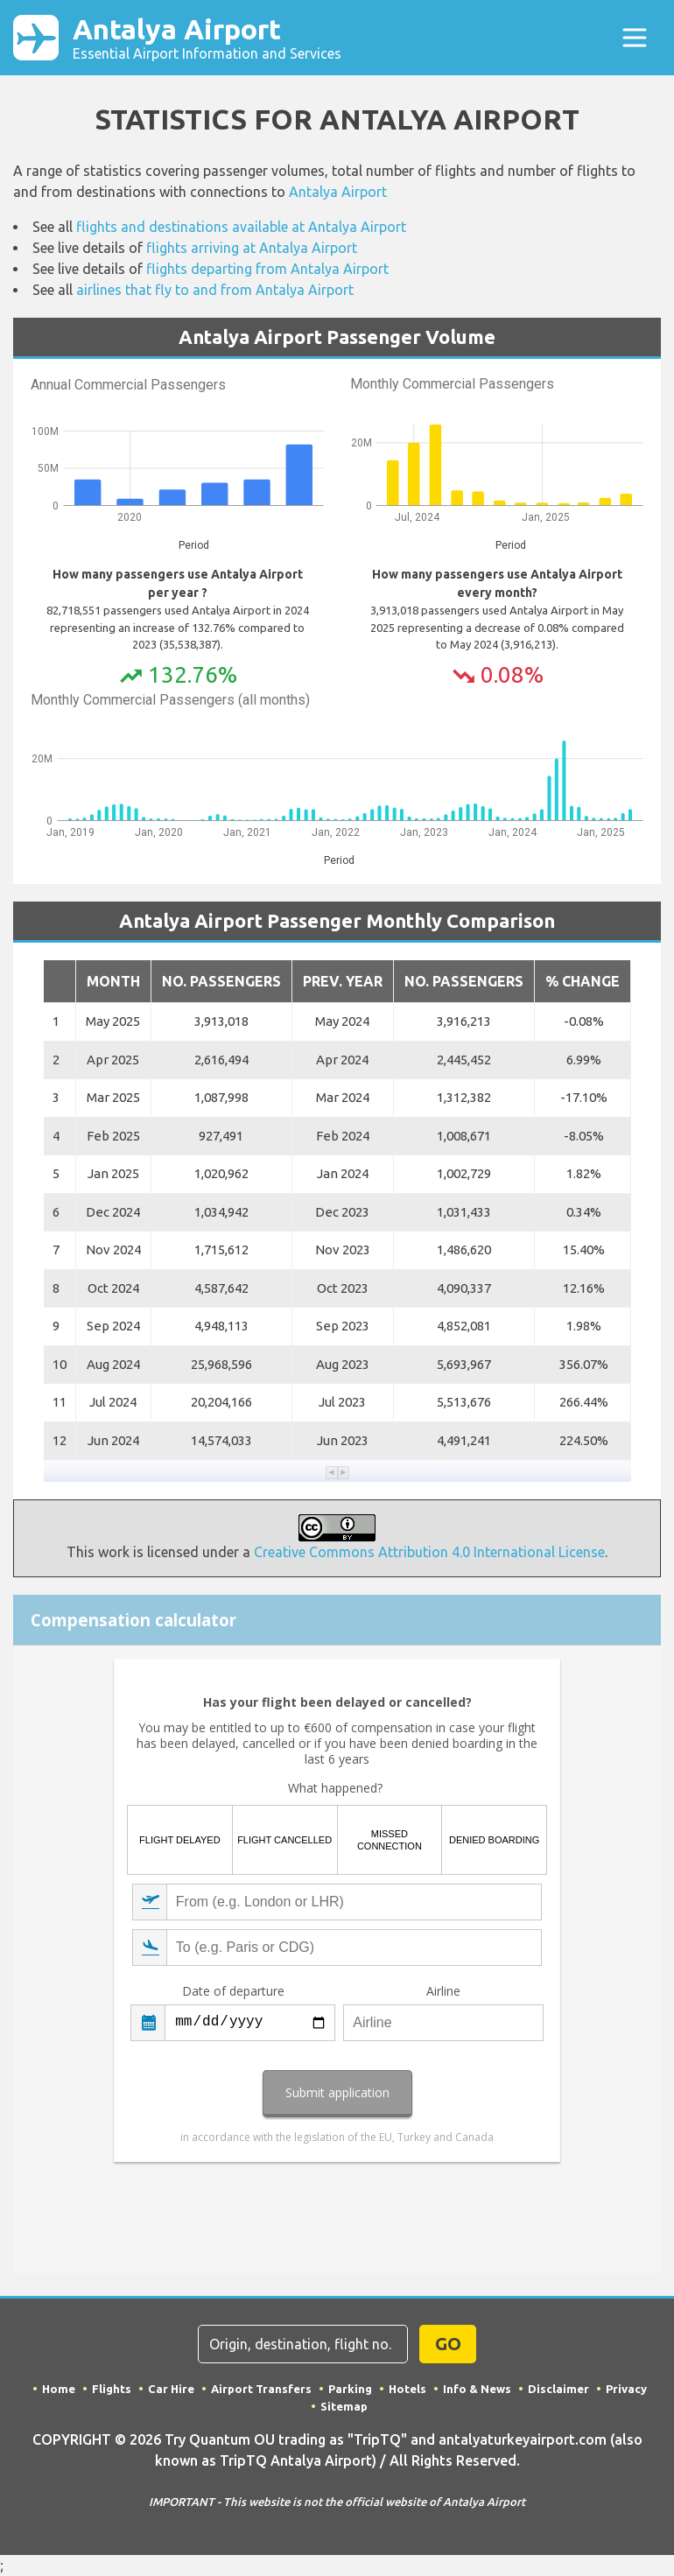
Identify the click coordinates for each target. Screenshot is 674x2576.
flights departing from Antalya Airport (267, 269)
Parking (350, 2389)
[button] (332, 1472)
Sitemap (344, 2406)
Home (58, 2389)
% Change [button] (582, 981)
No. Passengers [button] (221, 981)
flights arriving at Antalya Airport (251, 248)
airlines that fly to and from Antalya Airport (215, 290)
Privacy (626, 2389)
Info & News (477, 2389)
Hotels (407, 2389)
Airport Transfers (261, 2389)
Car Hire (171, 2389)
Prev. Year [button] (343, 981)
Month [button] (113, 981)
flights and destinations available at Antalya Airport (241, 227)
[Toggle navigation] (634, 37)
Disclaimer (558, 2389)
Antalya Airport (207, 37)
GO (448, 2344)
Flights (111, 2389)
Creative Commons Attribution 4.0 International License (429, 1552)
